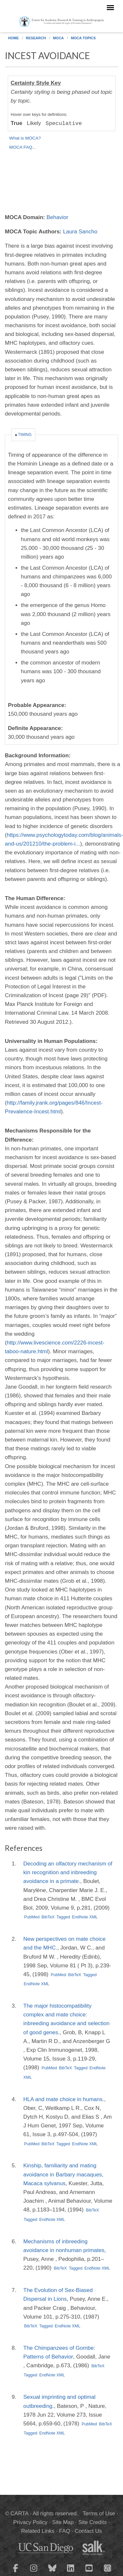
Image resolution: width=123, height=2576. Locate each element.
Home (13, 38)
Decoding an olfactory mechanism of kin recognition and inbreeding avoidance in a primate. (67, 1872)
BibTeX (47, 1916)
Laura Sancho (80, 232)
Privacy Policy (30, 2522)
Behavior (57, 217)
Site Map (63, 2522)
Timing (25, 434)
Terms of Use (99, 2513)
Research (36, 38)
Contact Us (88, 2531)
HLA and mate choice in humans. (63, 2099)
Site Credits (92, 2522)
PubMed (32, 1916)
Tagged (63, 1916)
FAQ (64, 2531)
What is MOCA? (25, 138)
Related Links (37, 2531)
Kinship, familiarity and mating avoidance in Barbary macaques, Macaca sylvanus (63, 2174)
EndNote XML (85, 1916)
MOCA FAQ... (22, 147)
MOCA (58, 38)
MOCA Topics (83, 38)
